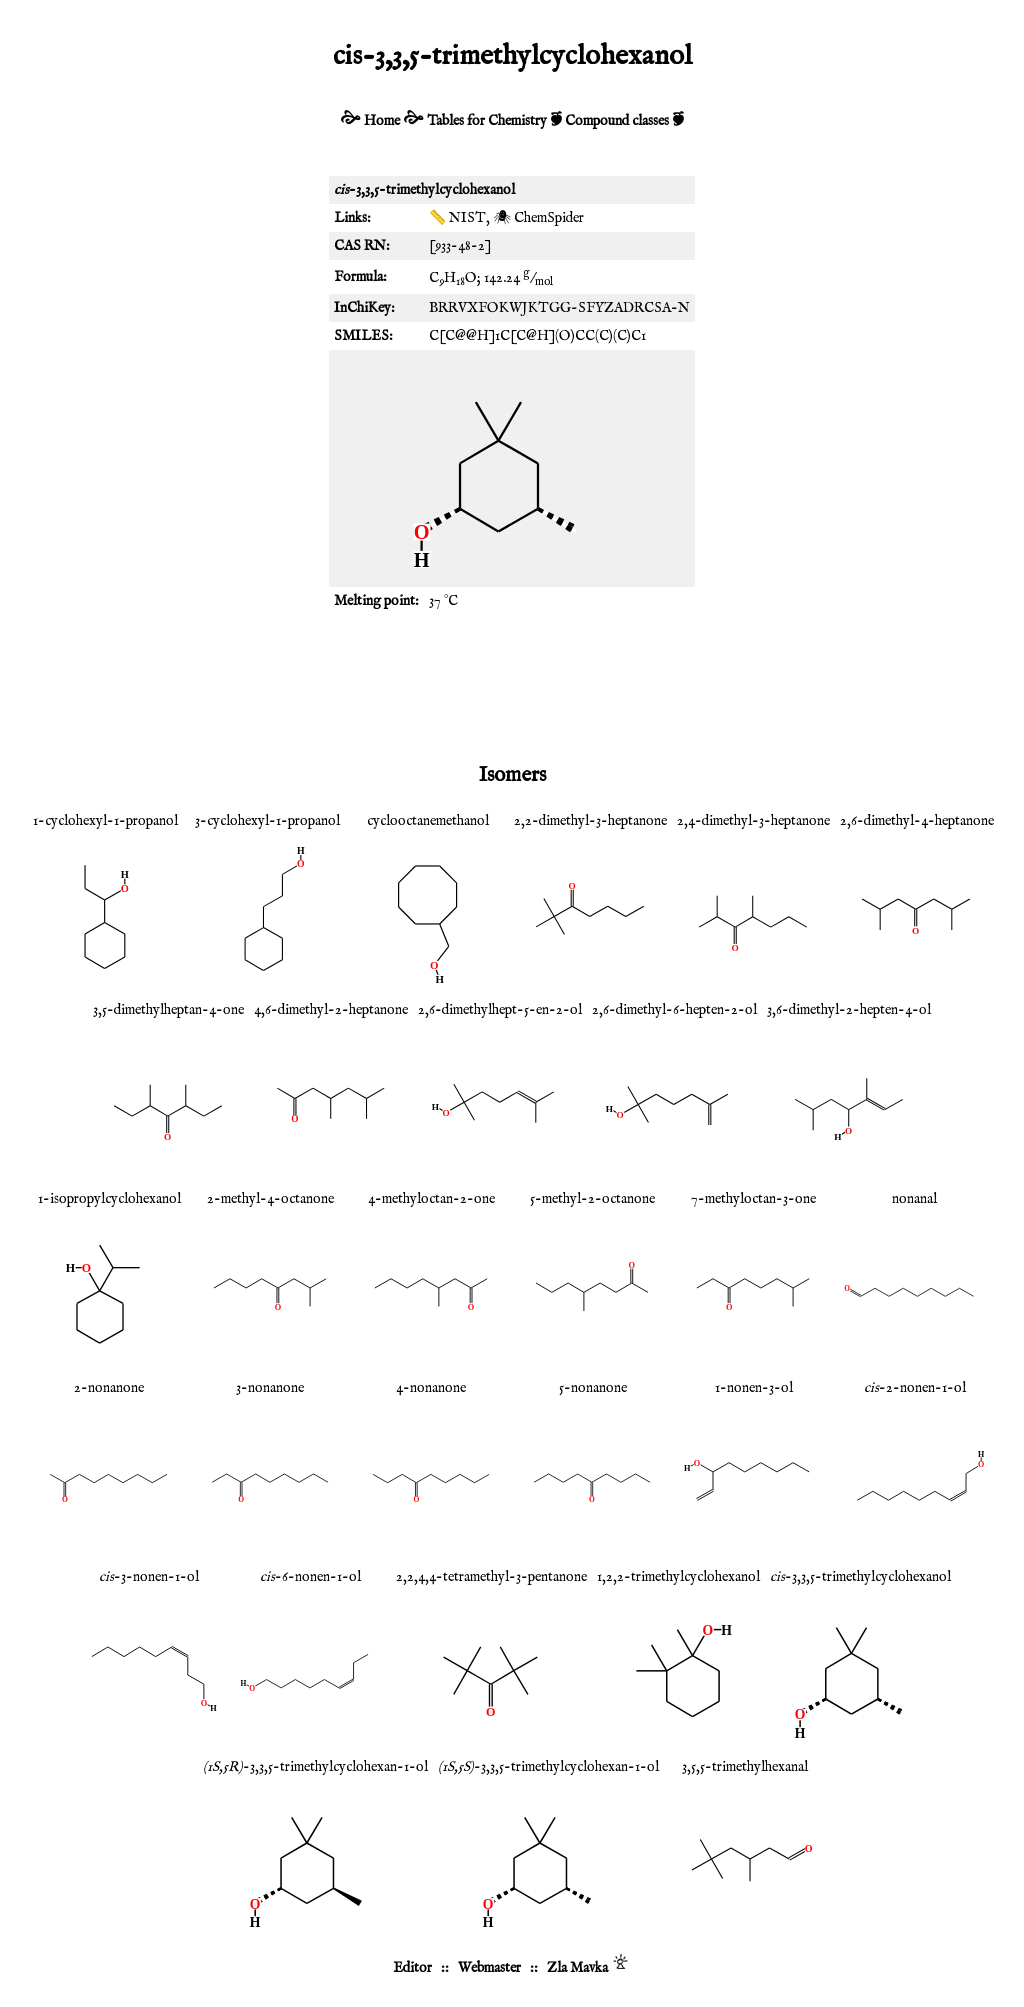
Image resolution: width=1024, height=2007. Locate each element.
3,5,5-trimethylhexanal (745, 1767)
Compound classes (617, 121)
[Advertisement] (512, 685)
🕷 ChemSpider (538, 218)
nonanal (914, 1199)
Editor (412, 1968)
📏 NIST (457, 218)
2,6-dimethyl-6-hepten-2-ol (674, 1010)
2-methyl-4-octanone (270, 1199)
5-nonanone (593, 1388)
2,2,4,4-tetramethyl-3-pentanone (491, 1577)
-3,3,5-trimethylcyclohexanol (860, 1577)
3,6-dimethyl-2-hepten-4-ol (849, 1010)
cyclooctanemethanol (428, 821)
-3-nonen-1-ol (149, 1577)
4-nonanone (431, 1388)
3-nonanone (270, 1388)
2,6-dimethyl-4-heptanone (917, 821)
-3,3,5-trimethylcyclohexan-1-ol (315, 1767)
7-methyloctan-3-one (753, 1199)
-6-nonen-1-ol (310, 1577)
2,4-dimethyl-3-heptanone (753, 821)
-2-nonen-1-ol (915, 1388)
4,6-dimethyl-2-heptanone (331, 1010)
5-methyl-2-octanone (592, 1199)
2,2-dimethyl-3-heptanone (590, 821)
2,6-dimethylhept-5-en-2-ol (500, 1010)
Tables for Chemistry (487, 121)
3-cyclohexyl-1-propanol (267, 821)
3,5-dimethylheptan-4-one (168, 1010)
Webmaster (489, 1968)
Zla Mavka (577, 1968)
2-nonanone (109, 1388)
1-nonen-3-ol (754, 1388)
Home (382, 121)
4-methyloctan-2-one (431, 1199)
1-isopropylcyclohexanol (109, 1199)
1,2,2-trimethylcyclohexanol (678, 1577)
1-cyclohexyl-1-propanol (105, 821)
